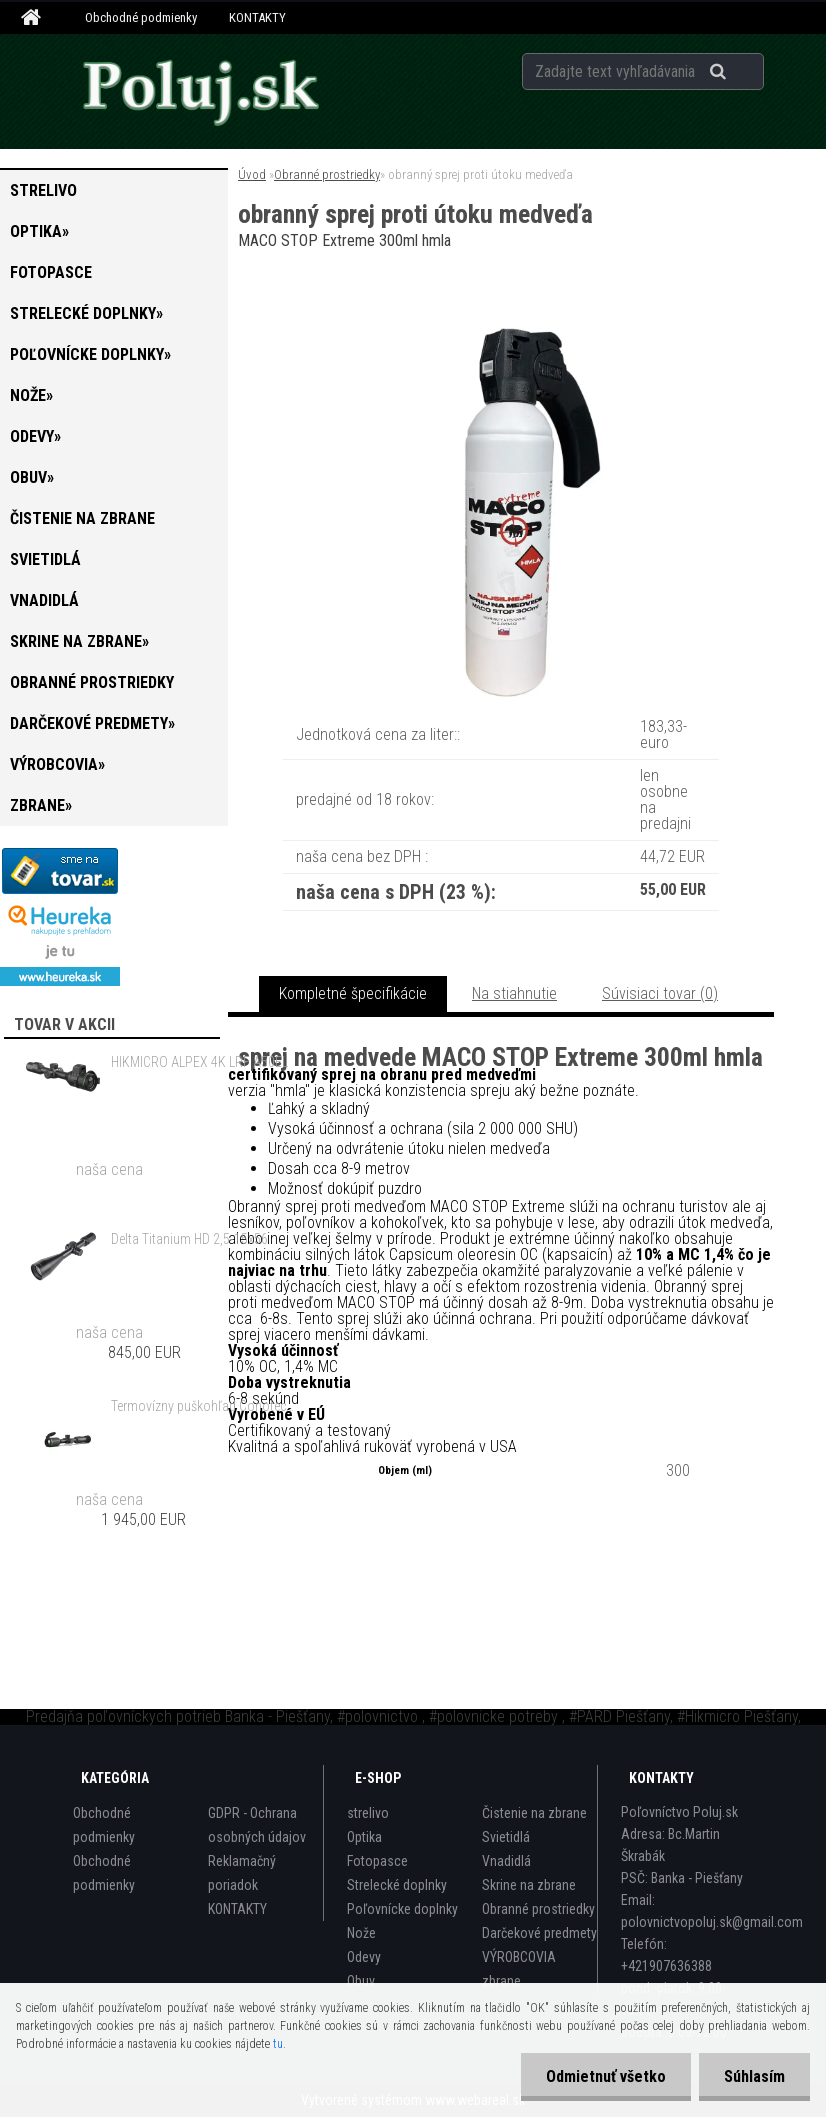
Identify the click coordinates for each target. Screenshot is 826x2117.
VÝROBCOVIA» (57, 764)
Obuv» (32, 477)
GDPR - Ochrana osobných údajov (257, 1825)
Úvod (252, 174)
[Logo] (199, 91)
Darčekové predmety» (92, 723)
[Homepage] (34, 18)
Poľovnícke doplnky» (90, 354)
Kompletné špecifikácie (353, 993)
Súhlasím (754, 2076)
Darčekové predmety (539, 1933)
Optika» (39, 231)
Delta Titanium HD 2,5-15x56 (189, 1239)
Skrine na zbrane (529, 1885)
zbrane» (41, 805)
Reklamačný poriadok (242, 1873)
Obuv (361, 1981)
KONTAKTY (257, 17)
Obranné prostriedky (92, 682)
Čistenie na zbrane (82, 518)
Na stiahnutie (514, 993)
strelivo (43, 190)
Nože (361, 1933)
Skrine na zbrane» (79, 641)
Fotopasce (51, 272)
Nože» (31, 395)
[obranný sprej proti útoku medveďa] (501, 310)
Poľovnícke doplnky (402, 1909)
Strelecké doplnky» (86, 313)
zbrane (501, 1981)
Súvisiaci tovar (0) (660, 993)
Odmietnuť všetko (606, 2076)
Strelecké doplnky (397, 1885)
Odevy (364, 1957)
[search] (742, 72)
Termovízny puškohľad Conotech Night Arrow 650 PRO (204, 1406)
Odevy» (35, 436)
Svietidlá (45, 559)
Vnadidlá (44, 600)
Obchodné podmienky (141, 17)
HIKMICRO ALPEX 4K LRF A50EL (199, 1062)
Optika (364, 1837)
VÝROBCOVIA (519, 1957)
